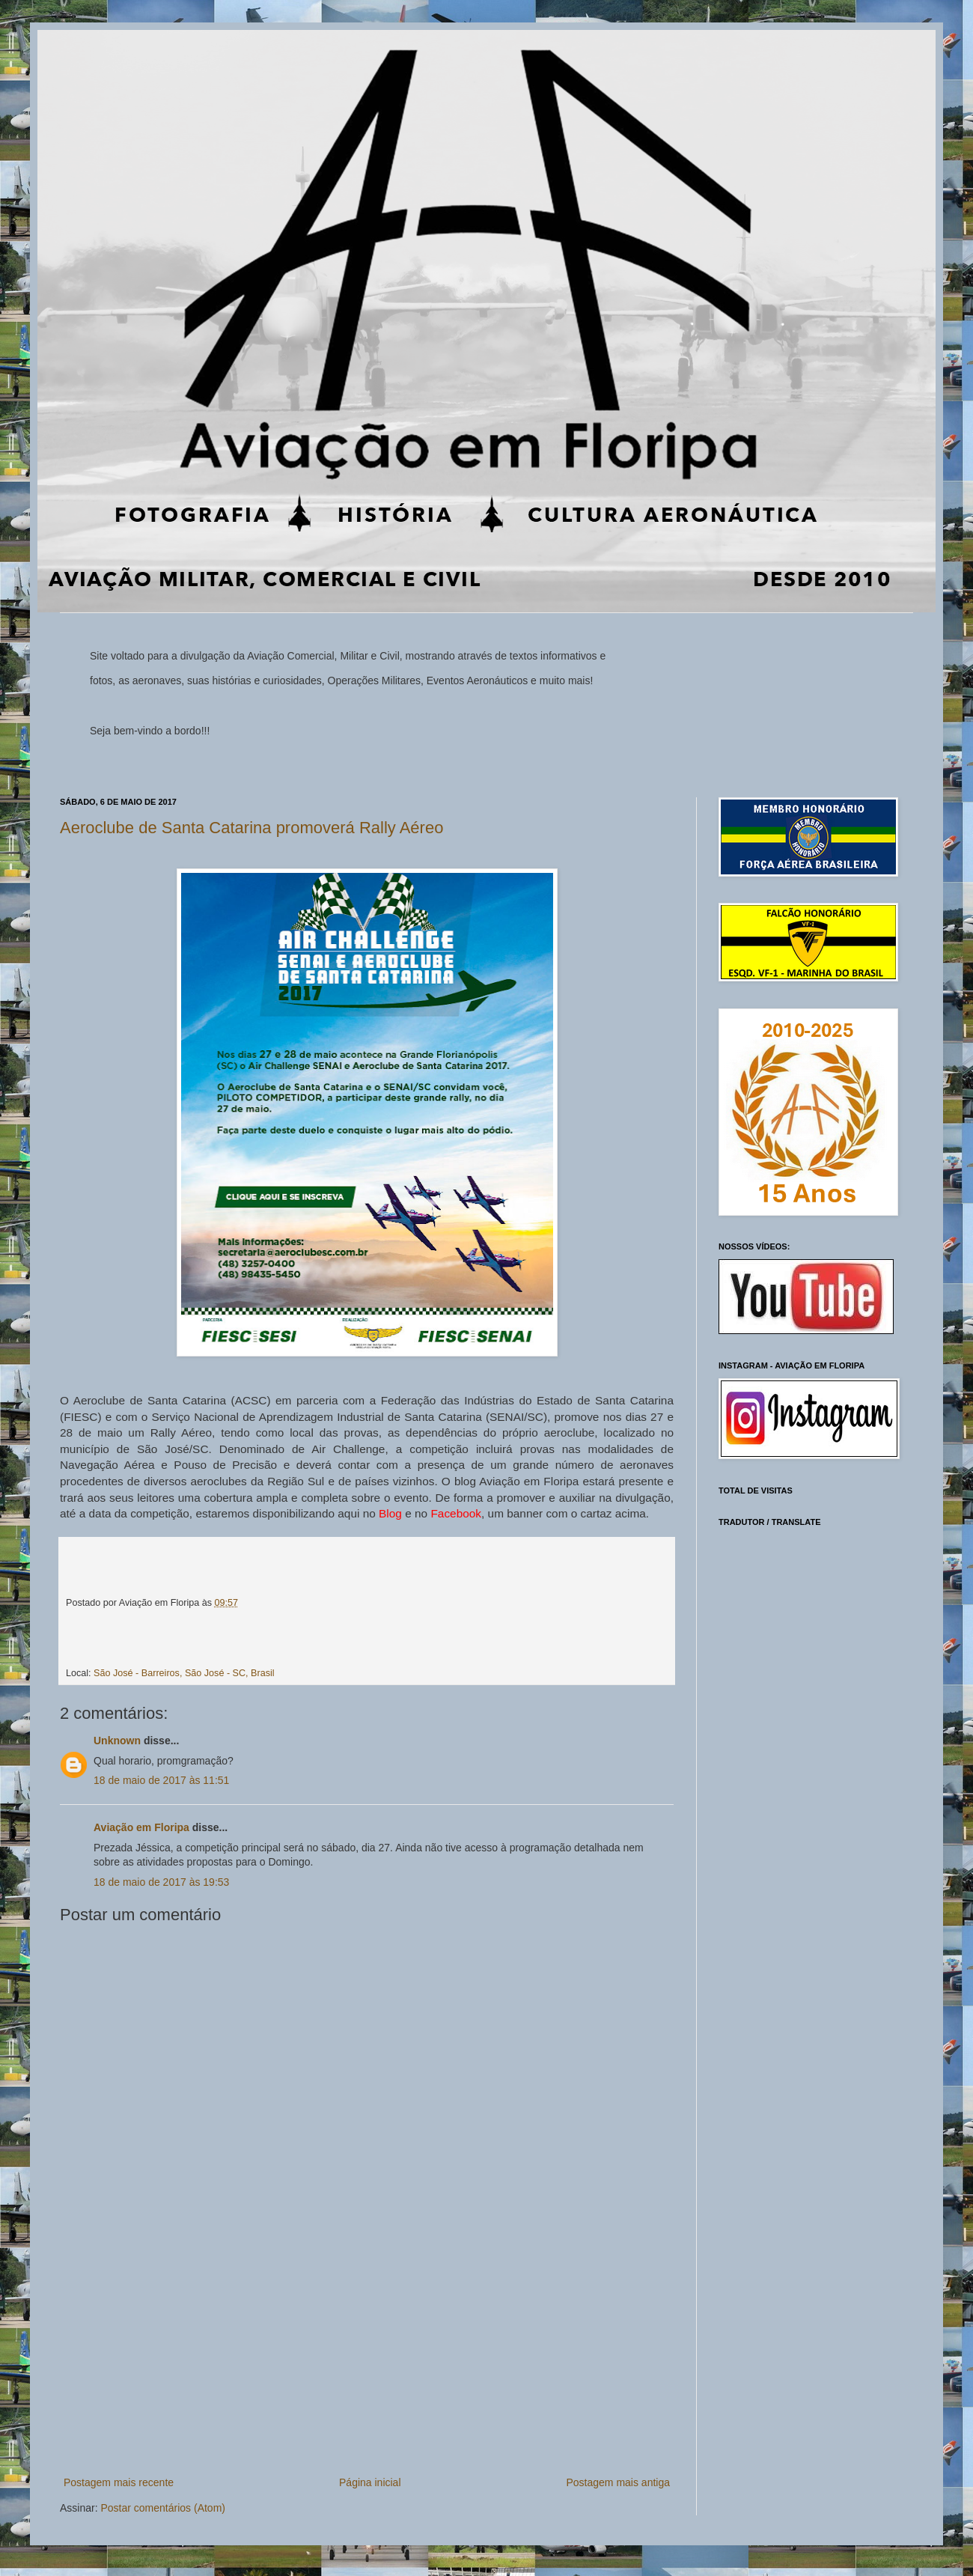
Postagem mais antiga (618, 2482)
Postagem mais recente (119, 2482)
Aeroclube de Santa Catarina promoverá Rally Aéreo (251, 827)
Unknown (117, 1741)
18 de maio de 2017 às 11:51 (161, 1780)
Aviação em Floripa (141, 1827)
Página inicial (370, 2482)
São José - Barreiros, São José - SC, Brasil (184, 1673)
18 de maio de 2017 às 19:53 (161, 1882)
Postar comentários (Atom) (162, 2508)
